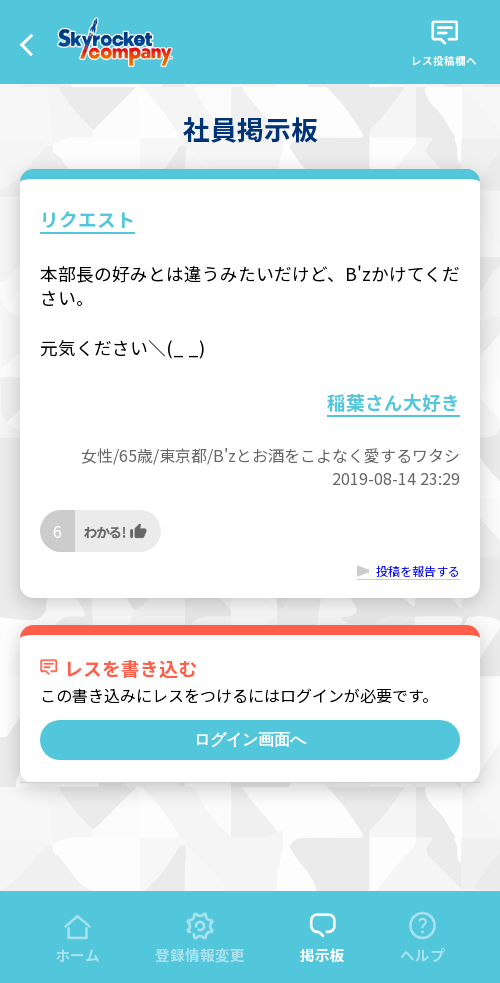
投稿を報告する (418, 570)
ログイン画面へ (250, 739)
